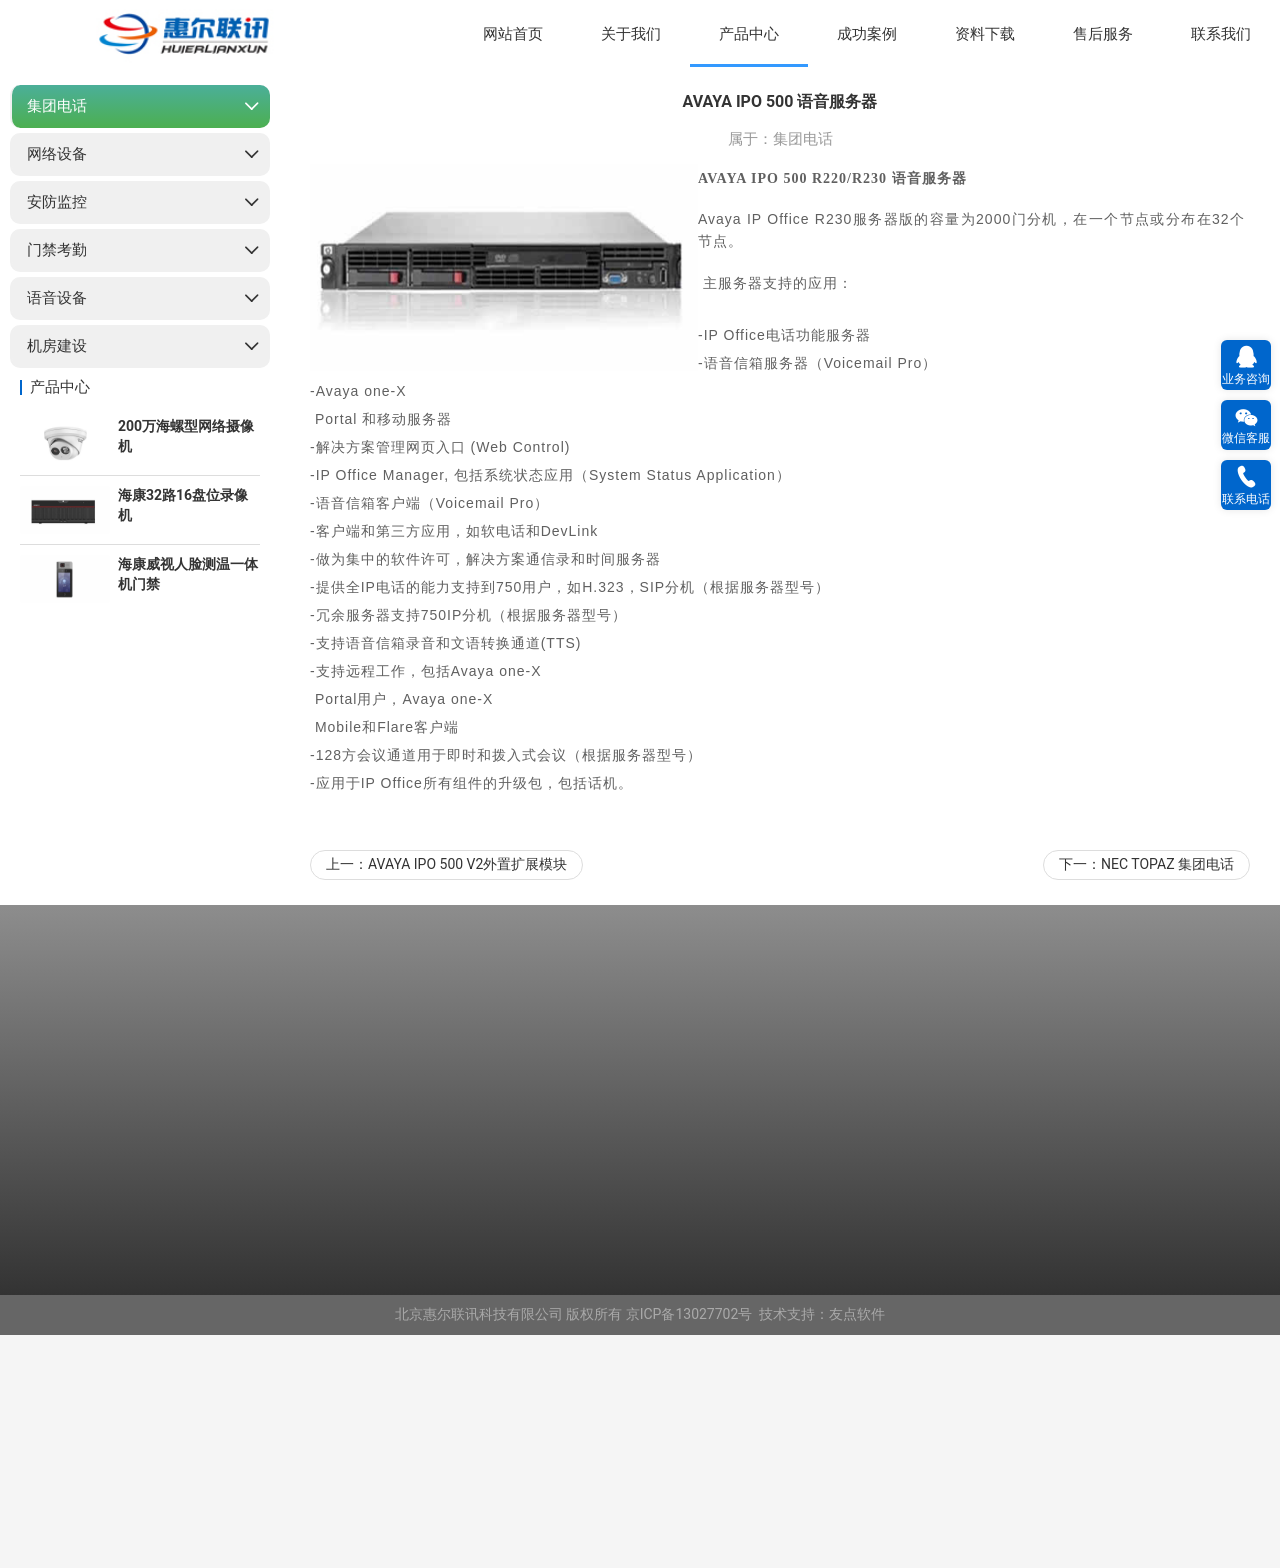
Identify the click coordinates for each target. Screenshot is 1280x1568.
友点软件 (857, 1547)
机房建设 (57, 579)
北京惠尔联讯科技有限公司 (479, 1547)
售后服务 (1103, 34)
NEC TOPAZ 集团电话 (1167, 1097)
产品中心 (749, 34)
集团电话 (57, 339)
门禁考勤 (57, 483)
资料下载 (985, 34)
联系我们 (1221, 34)
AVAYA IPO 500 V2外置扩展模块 (467, 1097)
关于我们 (631, 34)
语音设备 (57, 531)
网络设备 (57, 387)
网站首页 (513, 34)
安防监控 (57, 435)
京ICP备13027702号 (689, 1547)
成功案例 (867, 34)
